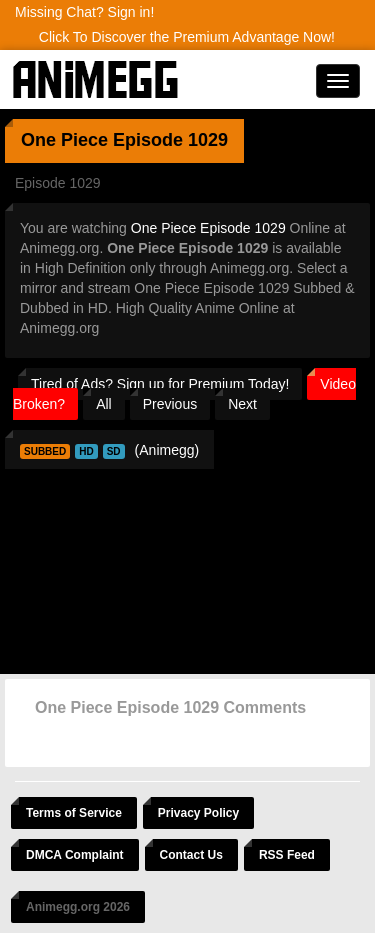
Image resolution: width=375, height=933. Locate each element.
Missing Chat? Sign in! (84, 12)
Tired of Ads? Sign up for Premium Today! (160, 384)
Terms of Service (74, 813)
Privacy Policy (198, 813)
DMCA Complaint (75, 855)
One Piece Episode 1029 (208, 228)
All (104, 404)
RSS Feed (287, 855)
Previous (170, 404)
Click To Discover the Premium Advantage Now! (187, 37)
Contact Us (191, 855)
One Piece (64, 140)
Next (242, 404)
